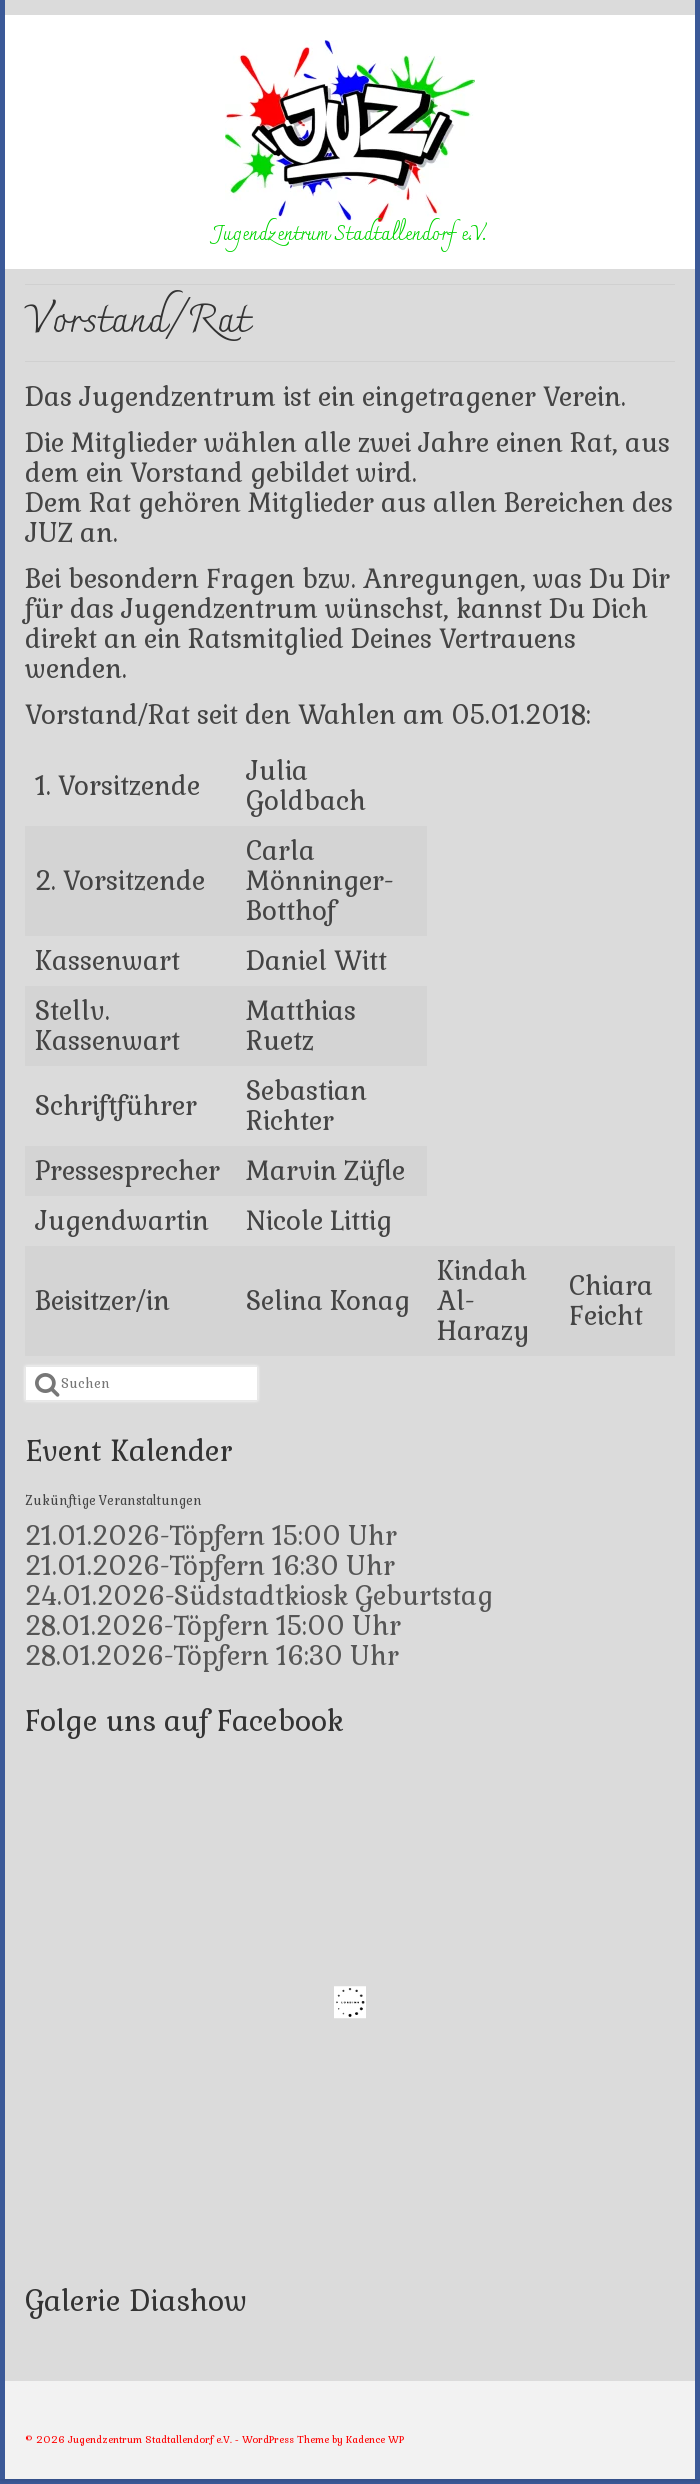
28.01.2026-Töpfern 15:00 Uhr (213, 1626)
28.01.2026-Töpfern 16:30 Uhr (212, 1656)
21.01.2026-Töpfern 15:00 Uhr (211, 1536)
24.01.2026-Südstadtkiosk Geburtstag (259, 1596)
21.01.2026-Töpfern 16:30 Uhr (210, 1566)
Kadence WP (375, 2439)
